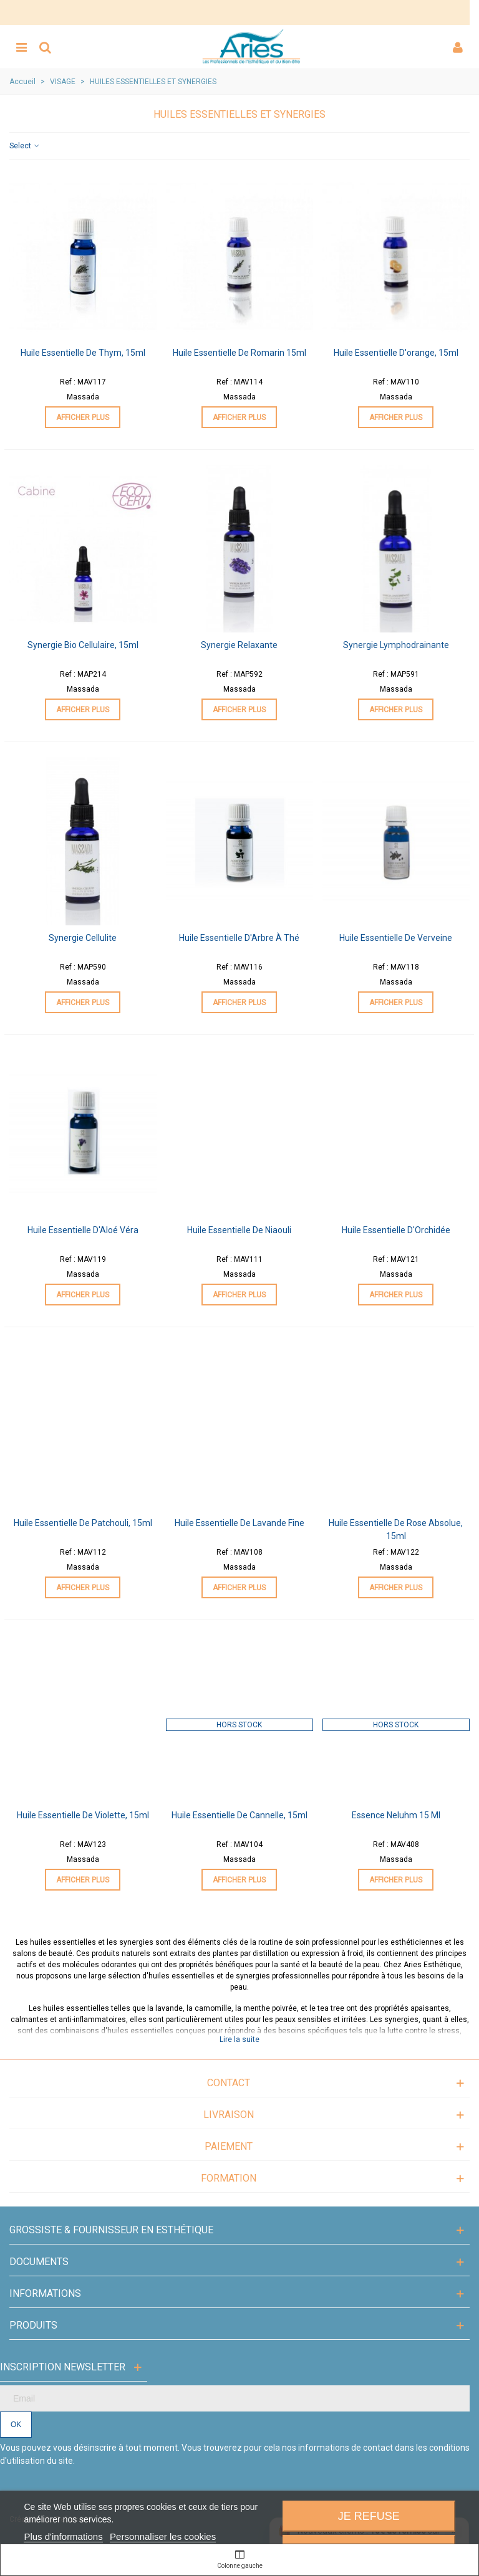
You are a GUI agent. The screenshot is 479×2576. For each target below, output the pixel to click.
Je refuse (369, 2516)
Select (25, 145)
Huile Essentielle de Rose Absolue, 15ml (396, 1529)
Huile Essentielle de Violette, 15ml (83, 1815)
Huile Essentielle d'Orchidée (396, 1230)
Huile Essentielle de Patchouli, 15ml (83, 1523)
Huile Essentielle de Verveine (395, 938)
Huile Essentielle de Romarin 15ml (239, 353)
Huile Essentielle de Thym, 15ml (83, 353)
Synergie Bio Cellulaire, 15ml (82, 645)
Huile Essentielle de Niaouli (239, 1230)
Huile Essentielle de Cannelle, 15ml (239, 1815)
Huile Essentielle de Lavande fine (239, 1523)
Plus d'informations (63, 2536)
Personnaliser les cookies (163, 2536)
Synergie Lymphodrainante (396, 645)
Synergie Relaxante (239, 645)
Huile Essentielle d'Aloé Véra (82, 1230)
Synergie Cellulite (83, 938)
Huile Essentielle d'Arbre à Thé (239, 938)
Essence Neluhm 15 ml (396, 1815)
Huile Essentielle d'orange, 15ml (396, 353)
